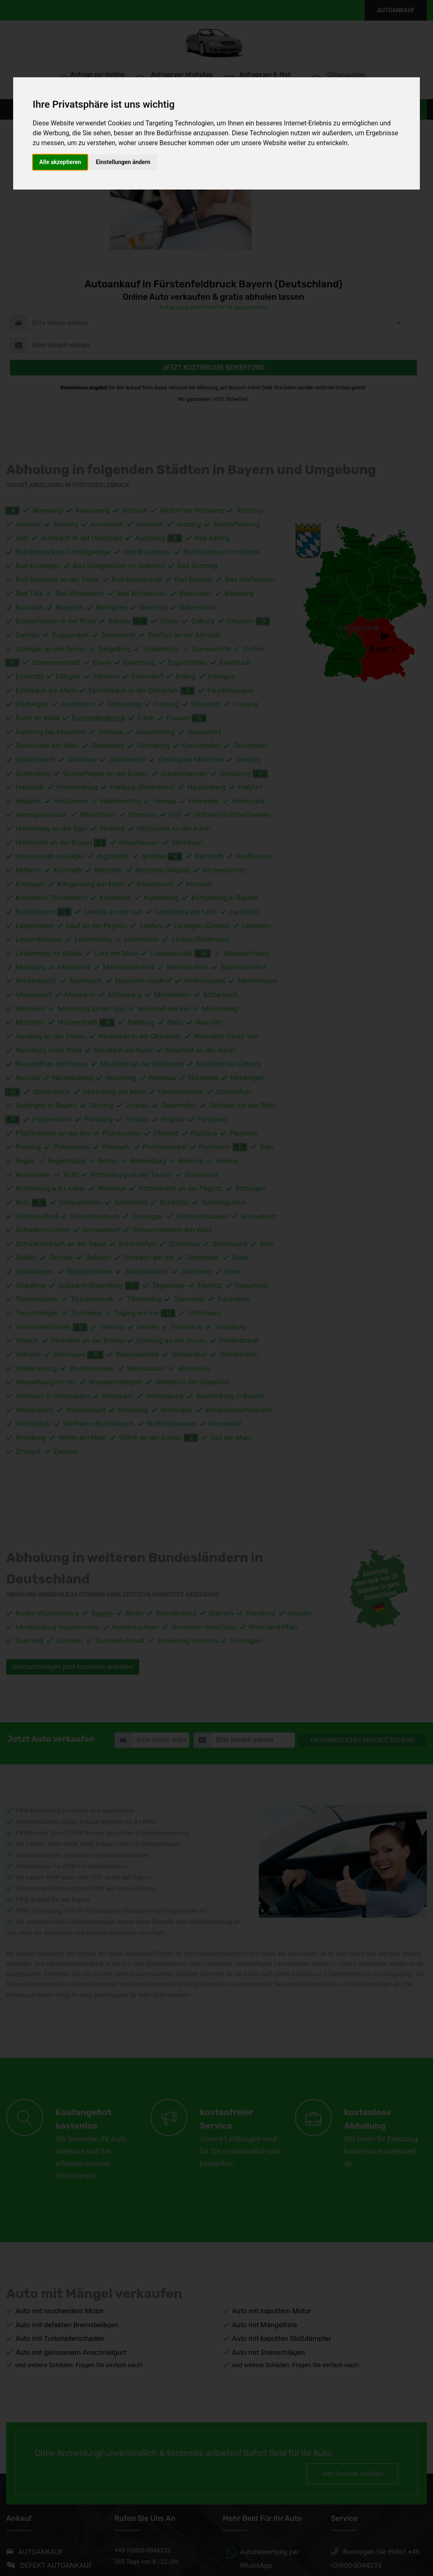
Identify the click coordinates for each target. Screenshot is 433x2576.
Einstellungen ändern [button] (123, 162)
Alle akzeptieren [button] (60, 162)
